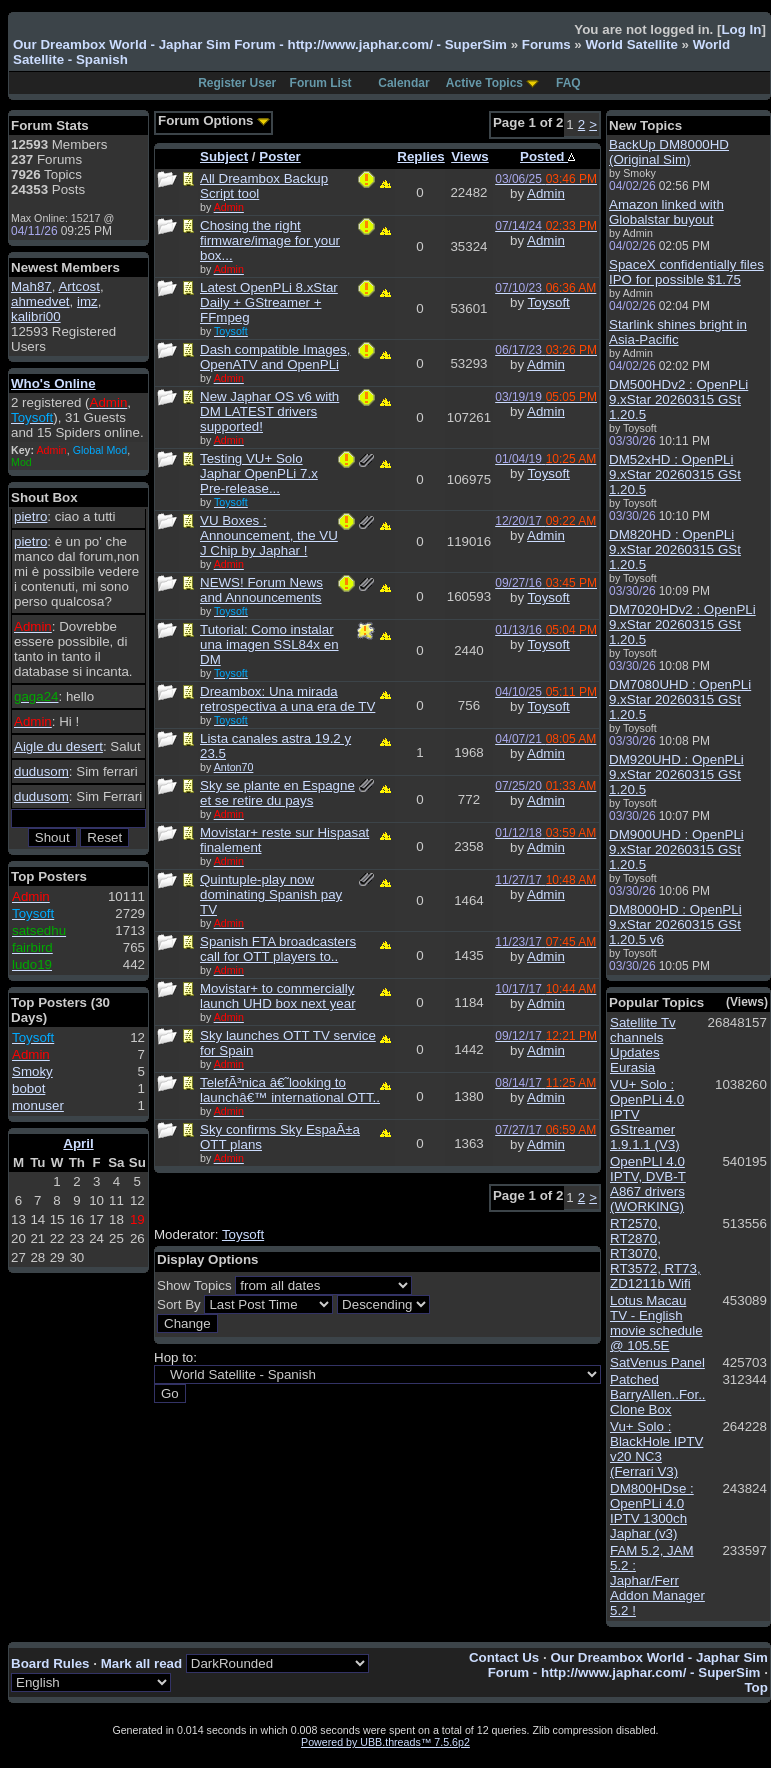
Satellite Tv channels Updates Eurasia (643, 1045)
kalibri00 (36, 316)
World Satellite (631, 44)
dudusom (41, 771)
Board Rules (50, 1663)
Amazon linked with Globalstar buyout (666, 212)
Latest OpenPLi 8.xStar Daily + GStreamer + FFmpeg (269, 302)
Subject (224, 156)
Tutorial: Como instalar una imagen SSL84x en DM (269, 644)
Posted (547, 156)
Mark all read (142, 1663)
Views (470, 156)
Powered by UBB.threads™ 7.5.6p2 (385, 1742)
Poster (279, 156)
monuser (38, 1105)
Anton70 (234, 767)
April (78, 1143)
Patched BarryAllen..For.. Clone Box (658, 1394)
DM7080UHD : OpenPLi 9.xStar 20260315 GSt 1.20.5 (680, 699)
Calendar (403, 83)
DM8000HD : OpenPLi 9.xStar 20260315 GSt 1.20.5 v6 (675, 924)
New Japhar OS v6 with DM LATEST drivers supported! (269, 411)
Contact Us (504, 1657)
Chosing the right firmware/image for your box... (270, 240)
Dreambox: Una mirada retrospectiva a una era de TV (287, 699)
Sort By (179, 1304)
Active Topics (484, 83)
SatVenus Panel (657, 1362)
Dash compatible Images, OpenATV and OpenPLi (275, 357)
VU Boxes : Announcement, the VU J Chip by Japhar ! (269, 535)
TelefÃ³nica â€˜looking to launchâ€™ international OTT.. (290, 1090)
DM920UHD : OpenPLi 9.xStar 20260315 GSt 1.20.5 (676, 774)
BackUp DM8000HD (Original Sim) (669, 152)
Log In (741, 29)
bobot (28, 1088)
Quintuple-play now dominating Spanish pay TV (271, 894)
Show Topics (194, 1285)
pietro (30, 516)
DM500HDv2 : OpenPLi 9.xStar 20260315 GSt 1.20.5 (678, 399)
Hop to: (175, 1357)
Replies (420, 156)
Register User (237, 83)
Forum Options (214, 120)
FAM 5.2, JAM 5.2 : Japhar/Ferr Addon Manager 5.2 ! (657, 1580)
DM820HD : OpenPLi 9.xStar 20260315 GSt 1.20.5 (675, 549)
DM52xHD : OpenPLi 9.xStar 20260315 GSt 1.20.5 (675, 474)
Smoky (32, 1071)
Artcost (78, 286)
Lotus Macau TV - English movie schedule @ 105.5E (656, 1323)
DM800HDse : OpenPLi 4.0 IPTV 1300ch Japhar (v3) (652, 1511)
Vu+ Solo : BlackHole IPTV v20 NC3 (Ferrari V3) (656, 1449)
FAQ (568, 83)
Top (755, 1687)
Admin (546, 193)
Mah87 (31, 286)
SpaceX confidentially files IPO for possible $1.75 (686, 272)
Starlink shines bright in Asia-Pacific (678, 332)
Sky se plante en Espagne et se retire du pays (277, 793)
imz (87, 301)
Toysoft (549, 302)
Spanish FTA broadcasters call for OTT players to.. (278, 949)
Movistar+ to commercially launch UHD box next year (278, 996)
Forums (546, 44)
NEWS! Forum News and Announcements (261, 590)
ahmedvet (40, 301)
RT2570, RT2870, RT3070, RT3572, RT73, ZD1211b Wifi (655, 1253)
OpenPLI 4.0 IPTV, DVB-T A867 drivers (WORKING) (648, 1184)
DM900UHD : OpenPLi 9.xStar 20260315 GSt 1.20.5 (676, 849)
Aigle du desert (58, 746)
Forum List (321, 83)
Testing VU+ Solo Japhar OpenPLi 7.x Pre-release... (259, 473)
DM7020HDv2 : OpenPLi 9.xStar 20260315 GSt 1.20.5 (682, 624)
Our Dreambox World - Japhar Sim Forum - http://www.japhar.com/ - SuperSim (260, 44)
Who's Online (53, 383)
